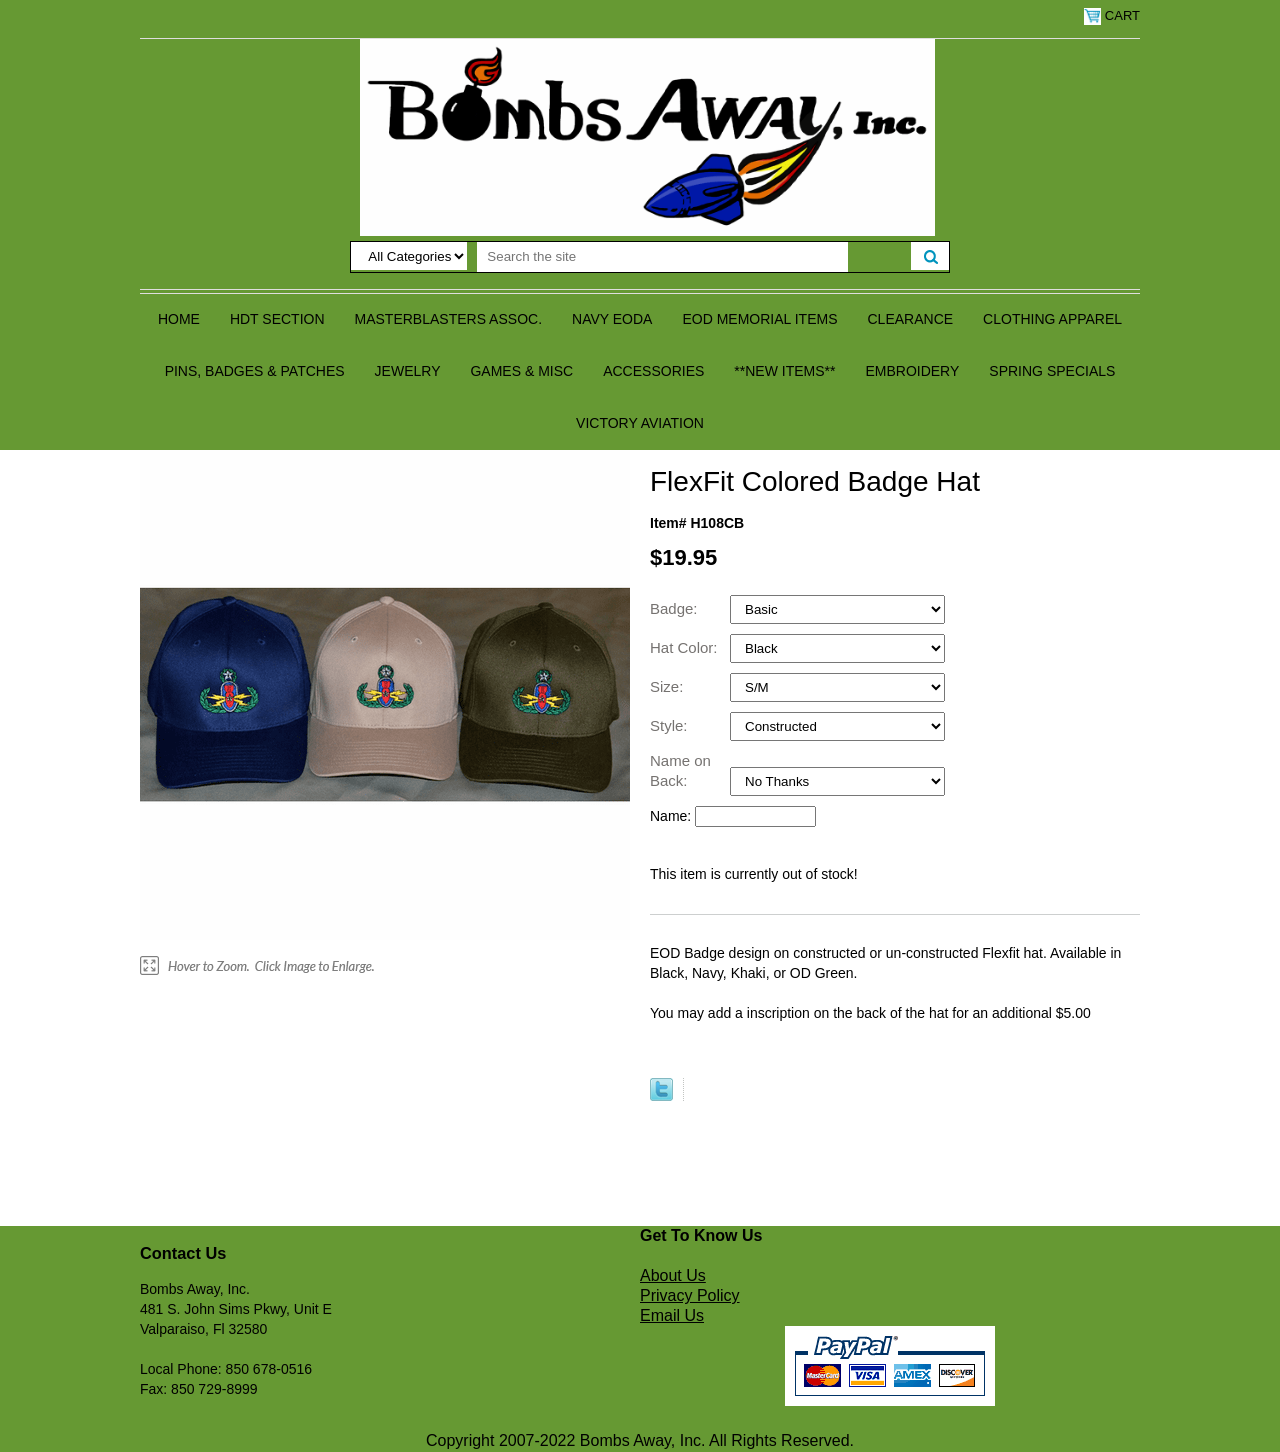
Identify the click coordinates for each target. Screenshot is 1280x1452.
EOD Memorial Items (759, 319)
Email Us (672, 1315)
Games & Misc (521, 371)
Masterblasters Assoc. (449, 319)
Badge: (676, 608)
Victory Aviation (640, 423)
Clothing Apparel (1052, 319)
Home (179, 319)
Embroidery (912, 371)
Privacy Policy (690, 1295)
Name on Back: (680, 770)
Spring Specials (1052, 371)
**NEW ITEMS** (784, 371)
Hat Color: (686, 647)
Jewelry (408, 371)
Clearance (911, 319)
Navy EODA (612, 319)
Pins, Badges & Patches (255, 371)
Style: (671, 725)
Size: (669, 686)
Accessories (653, 371)
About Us (673, 1275)
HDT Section (277, 319)
